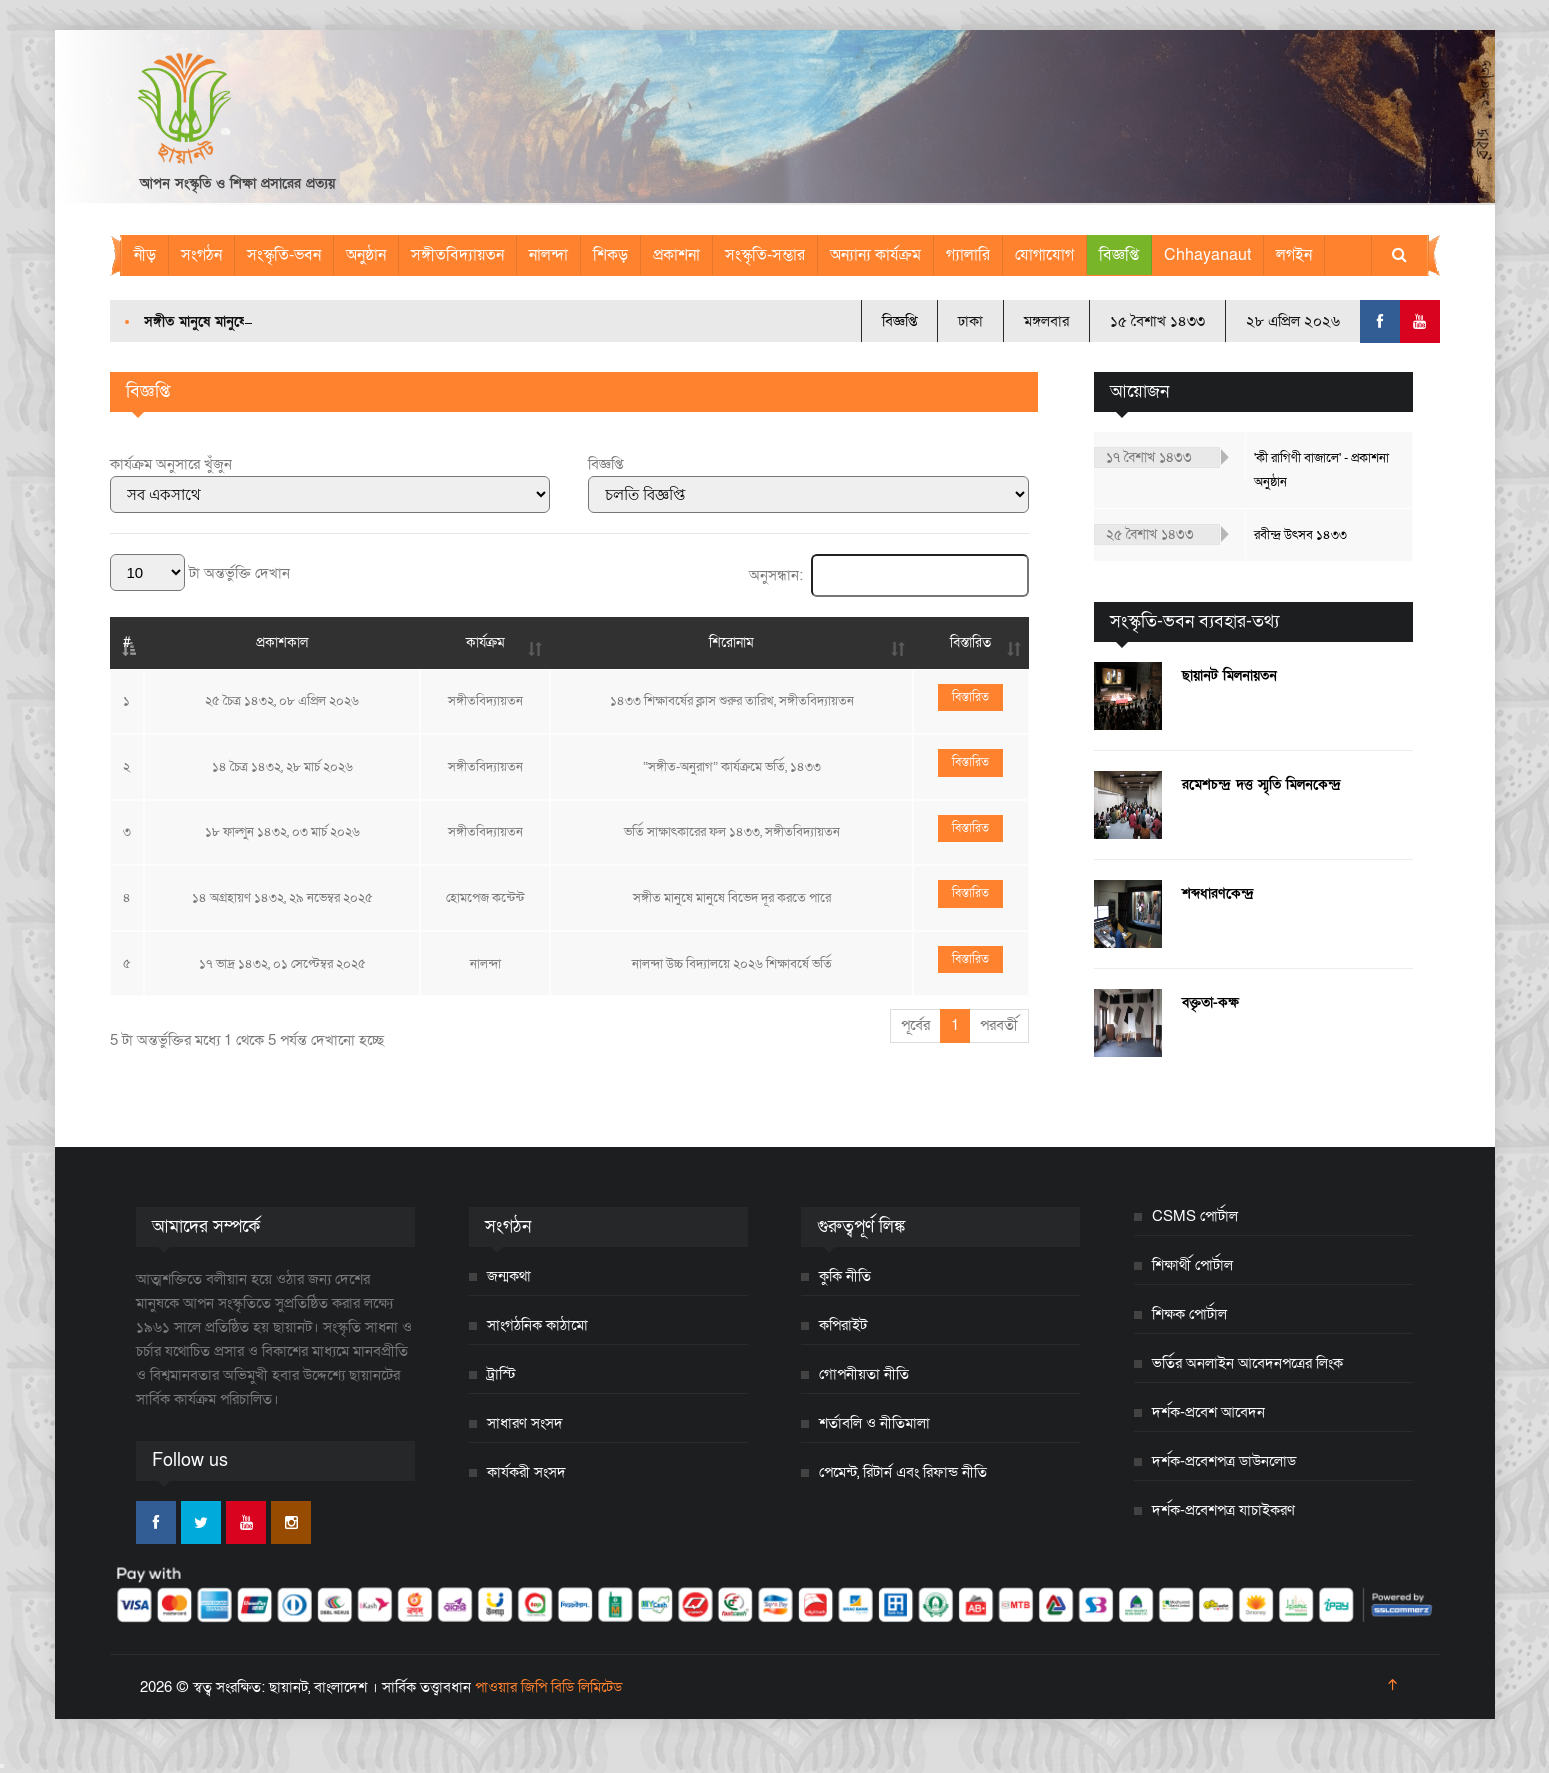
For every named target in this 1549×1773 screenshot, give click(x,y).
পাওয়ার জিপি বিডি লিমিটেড (548, 1687)
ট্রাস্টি (501, 1374)
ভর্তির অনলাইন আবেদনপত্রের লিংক (1247, 1363)
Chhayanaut (1207, 255)
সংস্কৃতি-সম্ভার (765, 255)
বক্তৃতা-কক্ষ (1210, 1002)
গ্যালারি (968, 255)
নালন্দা (548, 255)
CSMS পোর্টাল (1195, 1216)
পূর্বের (915, 1025)
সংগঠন (201, 255)
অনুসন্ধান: (889, 575)
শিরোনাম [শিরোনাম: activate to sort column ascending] (731, 642)
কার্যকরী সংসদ (526, 1472)
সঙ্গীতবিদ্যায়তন (457, 255)
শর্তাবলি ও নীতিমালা (874, 1423)
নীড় (145, 255)
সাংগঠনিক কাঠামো (537, 1325)
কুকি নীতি (845, 1276)
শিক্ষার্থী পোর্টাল (1192, 1265)
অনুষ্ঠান (366, 255)
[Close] (2, 1766)
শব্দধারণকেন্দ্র (1218, 893)
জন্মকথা (509, 1276)
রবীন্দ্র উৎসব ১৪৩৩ (1300, 535)
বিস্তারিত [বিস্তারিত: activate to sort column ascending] (970, 642)
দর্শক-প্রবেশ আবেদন (1208, 1412)
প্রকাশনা (676, 255)
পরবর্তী (999, 1025)
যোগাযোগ (1044, 255)
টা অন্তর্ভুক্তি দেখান (200, 573)
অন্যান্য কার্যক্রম (875, 255)
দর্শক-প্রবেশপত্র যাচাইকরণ (1223, 1510)
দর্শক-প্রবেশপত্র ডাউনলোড (1224, 1461)
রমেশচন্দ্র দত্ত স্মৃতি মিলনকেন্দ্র (1261, 784)
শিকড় (610, 255)
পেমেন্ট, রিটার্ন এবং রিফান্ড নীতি (903, 1472)
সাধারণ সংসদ (525, 1423)
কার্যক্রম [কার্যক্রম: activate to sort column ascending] (485, 642)
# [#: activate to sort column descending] (127, 642)
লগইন (1294, 255)
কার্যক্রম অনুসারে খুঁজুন (171, 464)
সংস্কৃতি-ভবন (284, 255)
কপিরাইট (843, 1325)
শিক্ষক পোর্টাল (1189, 1314)
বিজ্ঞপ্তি (1119, 255)
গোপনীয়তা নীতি (864, 1374)
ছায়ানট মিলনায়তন (1229, 675)
